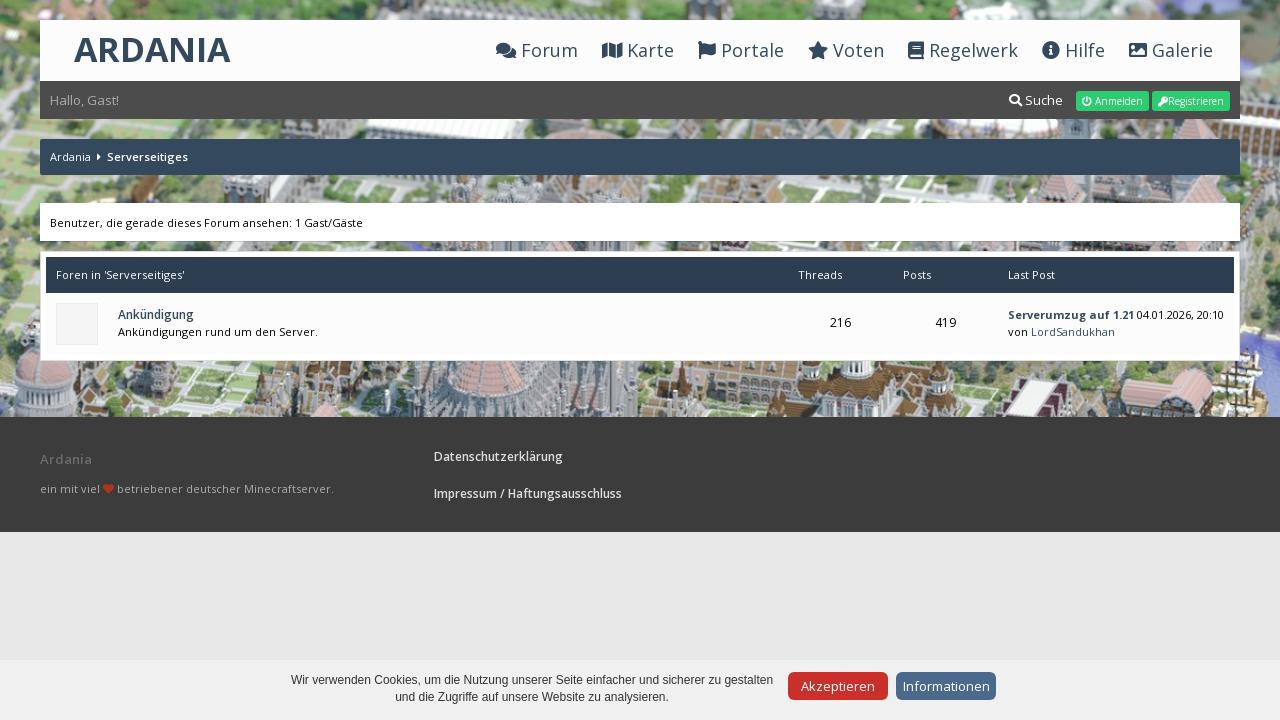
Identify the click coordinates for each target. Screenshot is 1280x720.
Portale (741, 50)
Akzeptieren (838, 686)
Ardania (70, 156)
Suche (1036, 100)
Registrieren (1191, 101)
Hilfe (1073, 50)
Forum (537, 50)
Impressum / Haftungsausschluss (528, 493)
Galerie (1171, 50)
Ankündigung (156, 314)
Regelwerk (963, 50)
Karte (638, 50)
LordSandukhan (1073, 331)
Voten (846, 50)
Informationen (946, 686)
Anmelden (1112, 101)
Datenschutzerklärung (498, 456)
